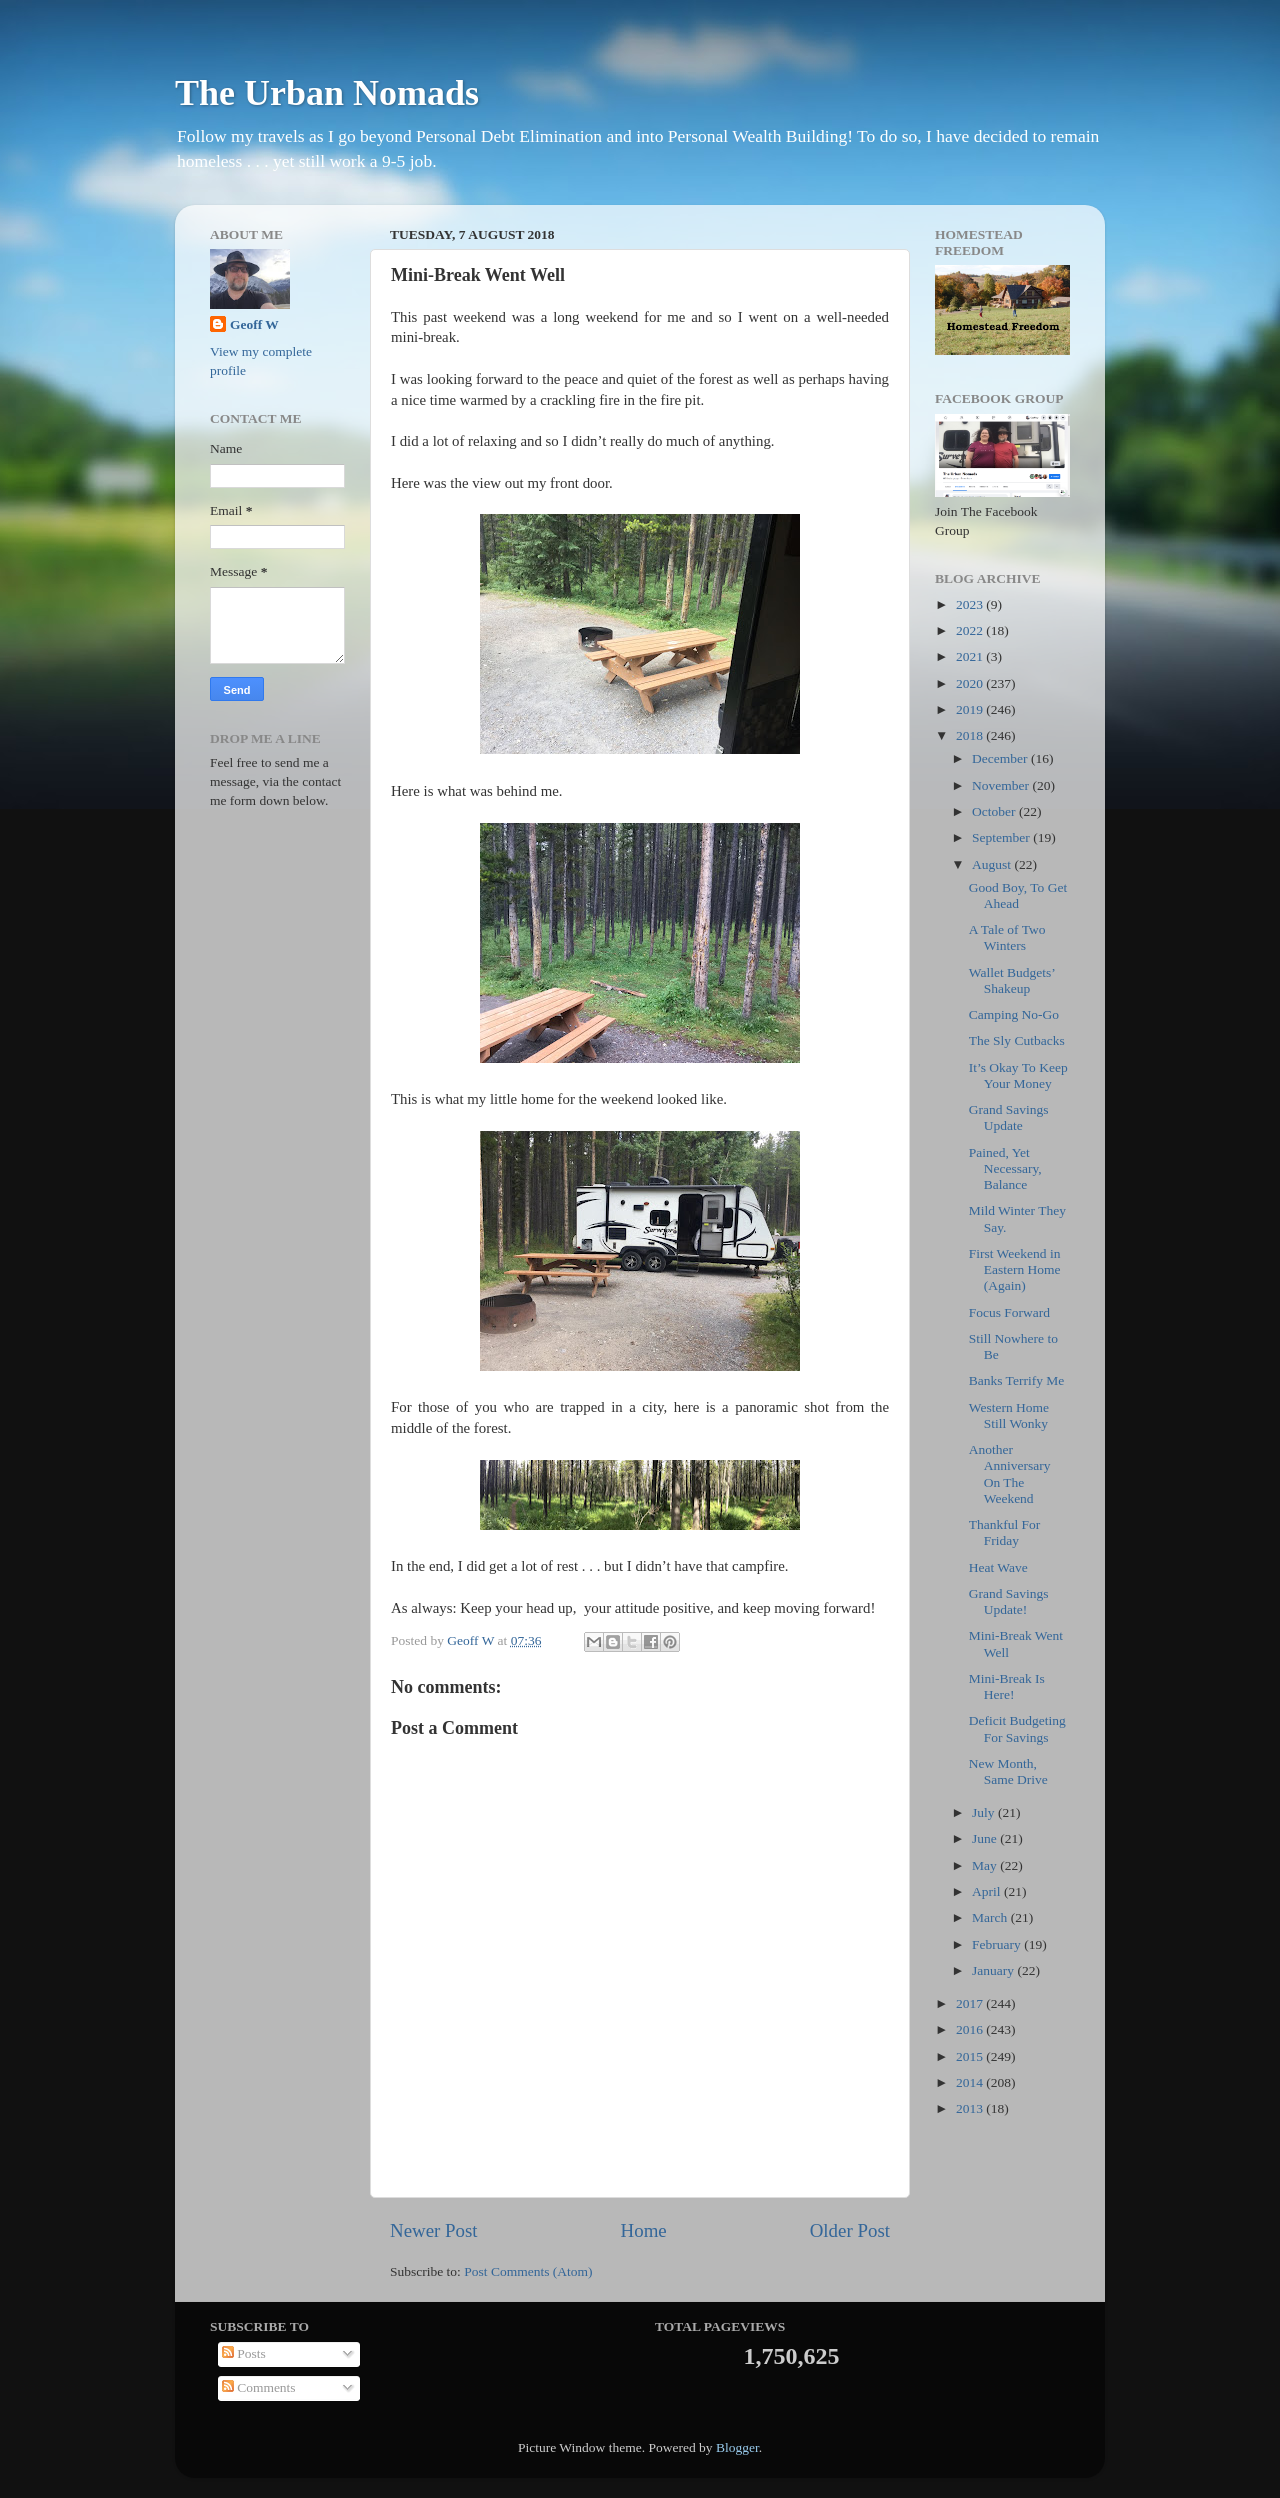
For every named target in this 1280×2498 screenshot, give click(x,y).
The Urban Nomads (327, 93)
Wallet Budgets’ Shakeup (1012, 980)
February (998, 1944)
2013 (971, 2108)
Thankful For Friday (1005, 1532)
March (991, 1917)
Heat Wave (998, 1567)
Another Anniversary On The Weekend (1010, 1474)
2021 (971, 656)
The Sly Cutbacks (1017, 1040)
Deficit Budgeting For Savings (1017, 1728)
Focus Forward (1009, 1312)
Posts (244, 2353)
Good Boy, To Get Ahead (1018, 895)
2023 (971, 604)
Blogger (737, 2447)
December (1001, 758)
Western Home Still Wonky (1009, 1415)
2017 (971, 2003)
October (995, 811)
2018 (971, 735)
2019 (971, 709)
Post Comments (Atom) (528, 2271)
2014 (971, 2082)
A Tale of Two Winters (1007, 937)
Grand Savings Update (1009, 1117)
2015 (971, 2056)
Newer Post (434, 2230)
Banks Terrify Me (1017, 1380)
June (986, 1838)
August (993, 864)
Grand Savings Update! (1009, 1601)
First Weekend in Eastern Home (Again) (1015, 1269)
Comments (259, 2387)
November (1002, 785)
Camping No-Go (1014, 1014)
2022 (971, 630)
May (986, 1865)
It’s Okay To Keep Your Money (1018, 1075)
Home (644, 2230)
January (994, 1970)
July (985, 1812)
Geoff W (254, 324)
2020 (971, 683)
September (1002, 837)
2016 (971, 2029)
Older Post (850, 2230)
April (988, 1891)
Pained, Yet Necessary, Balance (1005, 1168)
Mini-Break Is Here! (1007, 1686)
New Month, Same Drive (1008, 1771)
